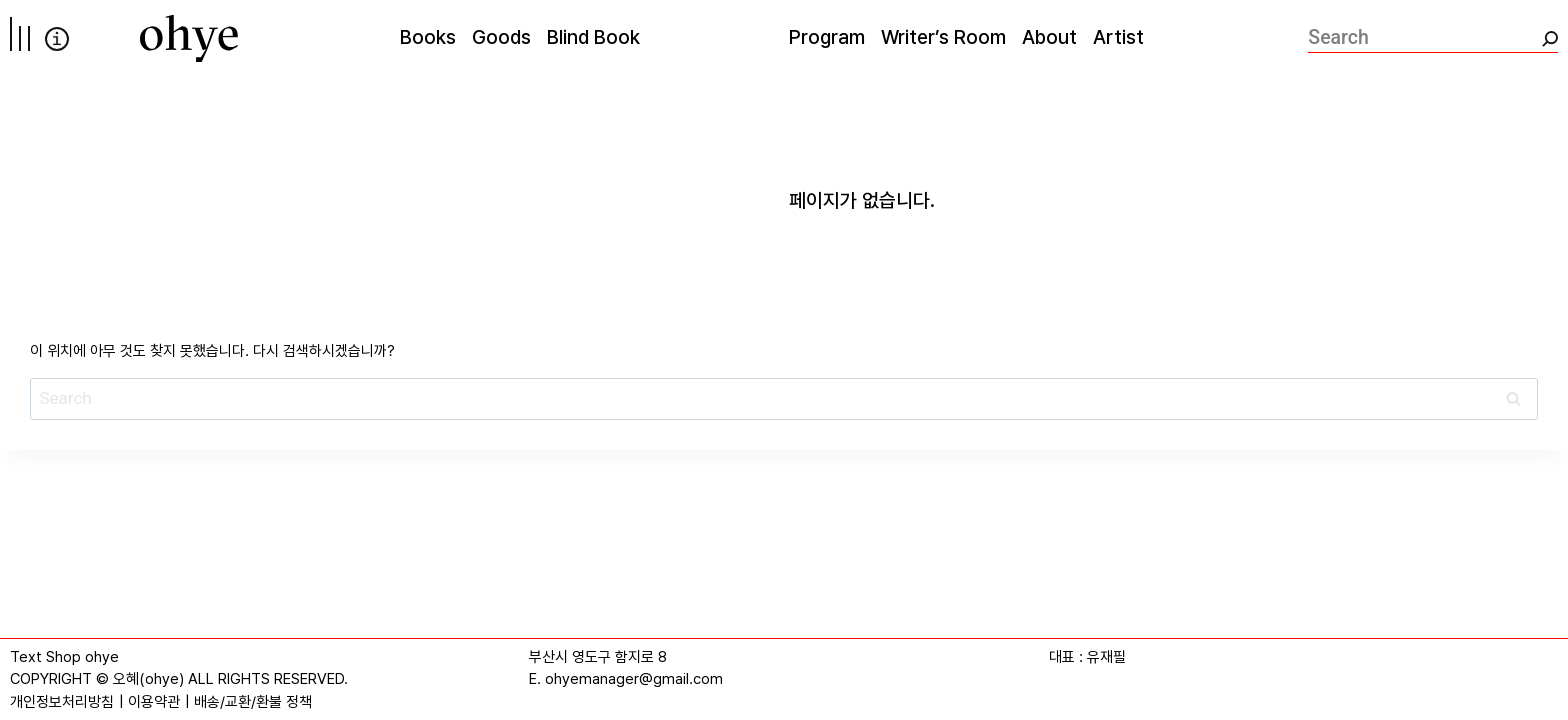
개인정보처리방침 (62, 702)
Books (428, 37)
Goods (501, 37)
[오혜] (189, 38)
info (57, 39)
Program (827, 37)
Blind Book (593, 37)
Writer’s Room (943, 37)
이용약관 (154, 702)
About (1049, 37)
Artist (1118, 37)
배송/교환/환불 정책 (253, 702)
